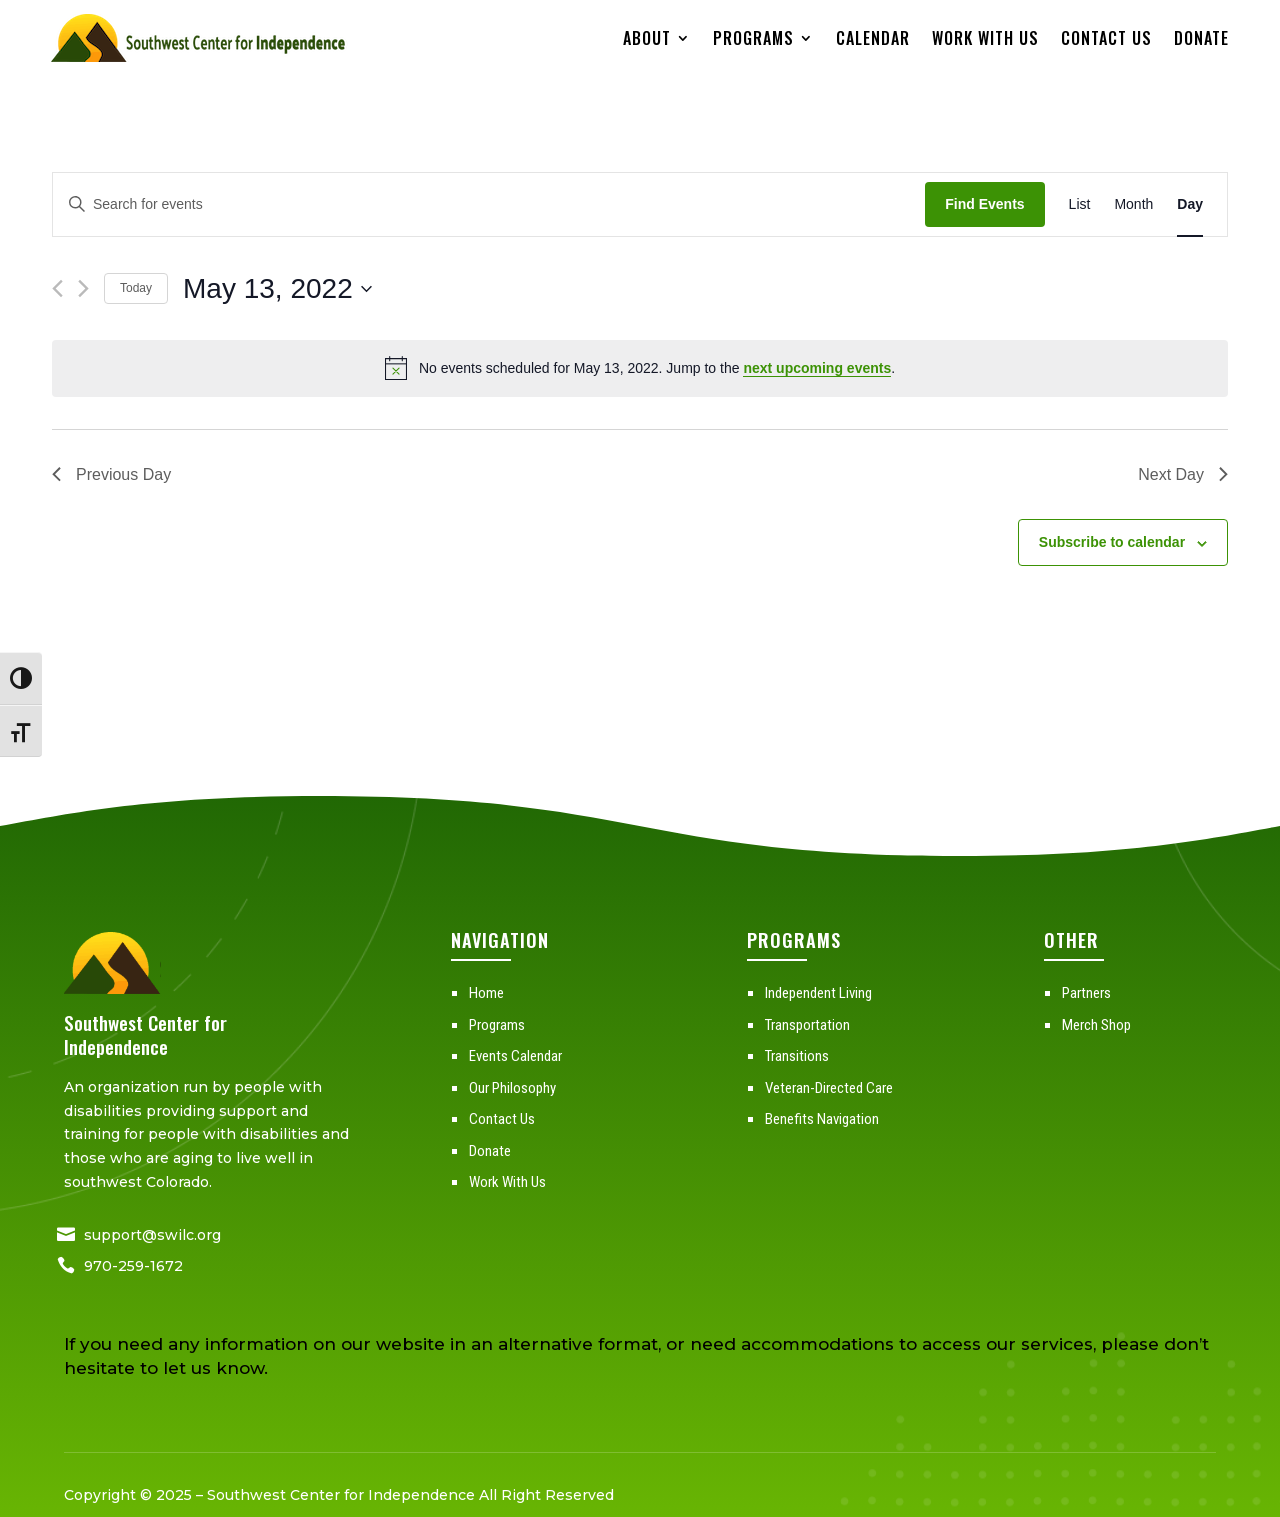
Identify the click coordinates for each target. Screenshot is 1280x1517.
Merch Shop (1096, 1025)
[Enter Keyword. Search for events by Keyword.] (489, 204)
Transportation (807, 1025)
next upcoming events (817, 368)
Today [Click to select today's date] (136, 288)
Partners (1086, 993)
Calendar (873, 38)
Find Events (984, 204)
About (647, 38)
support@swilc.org (152, 1235)
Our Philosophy (512, 1088)
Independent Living (818, 993)
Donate (1201, 38)
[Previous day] (57, 288)
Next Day (1183, 474)
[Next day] (83, 288)
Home (486, 993)
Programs (753, 38)
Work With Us (985, 38)
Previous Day (111, 474)
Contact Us (1106, 38)
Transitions (797, 1056)
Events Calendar (515, 1056)
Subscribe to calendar (1112, 542)
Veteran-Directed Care (829, 1088)
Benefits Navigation (822, 1119)
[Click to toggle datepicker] (277, 289)
